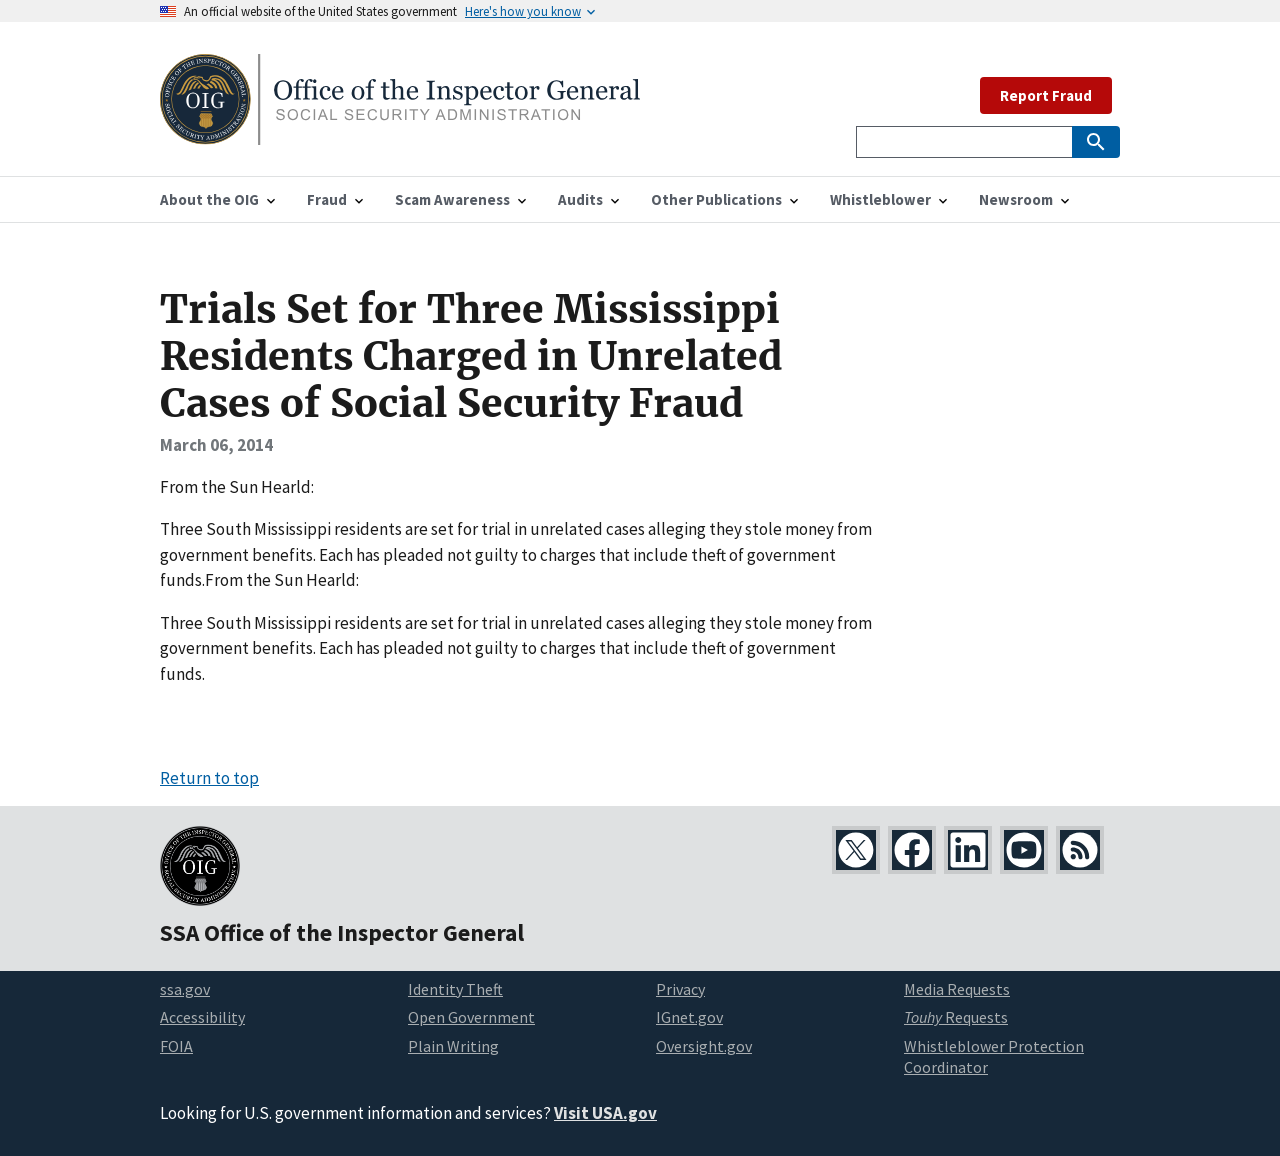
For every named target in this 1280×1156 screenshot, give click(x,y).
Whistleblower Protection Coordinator (994, 1056)
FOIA (176, 1046)
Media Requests (957, 989)
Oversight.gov (704, 1046)
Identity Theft (455, 989)
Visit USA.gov (605, 1113)
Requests (956, 1017)
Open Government (471, 1017)
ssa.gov (185, 989)
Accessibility (202, 1017)
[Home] (400, 132)
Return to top (209, 778)
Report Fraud (1046, 95)
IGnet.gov (689, 1017)
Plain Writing (453, 1046)
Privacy (680, 989)
